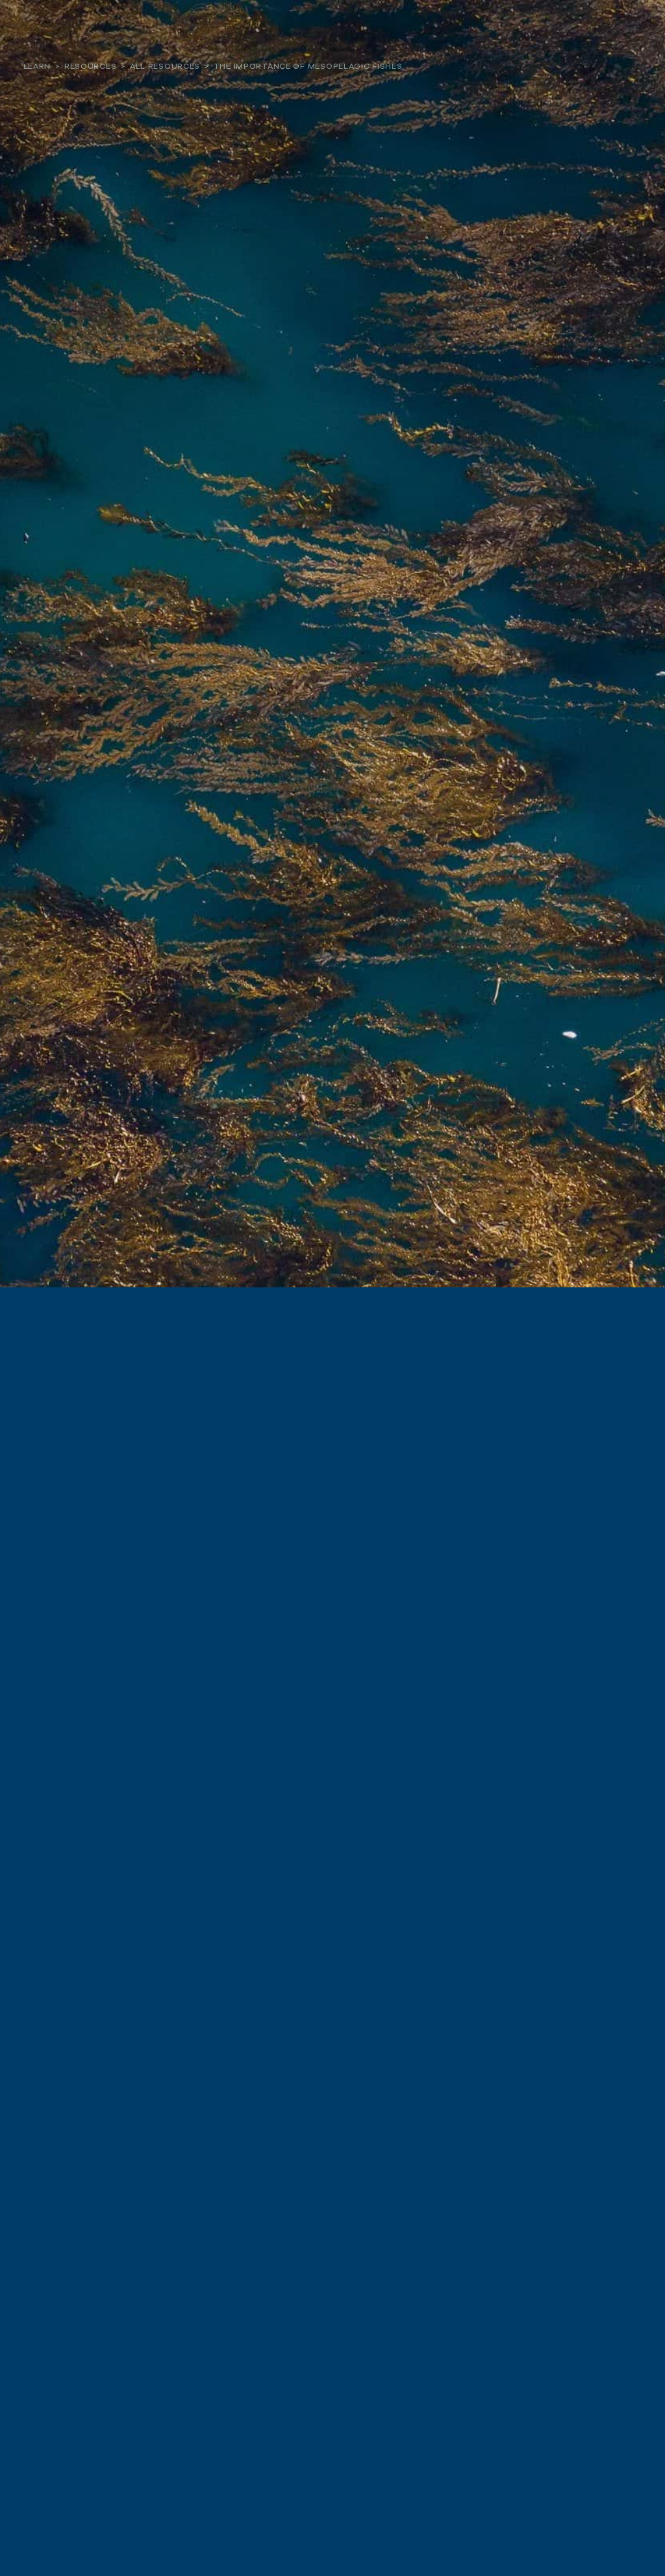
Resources (90, 66)
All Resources (165, 66)
